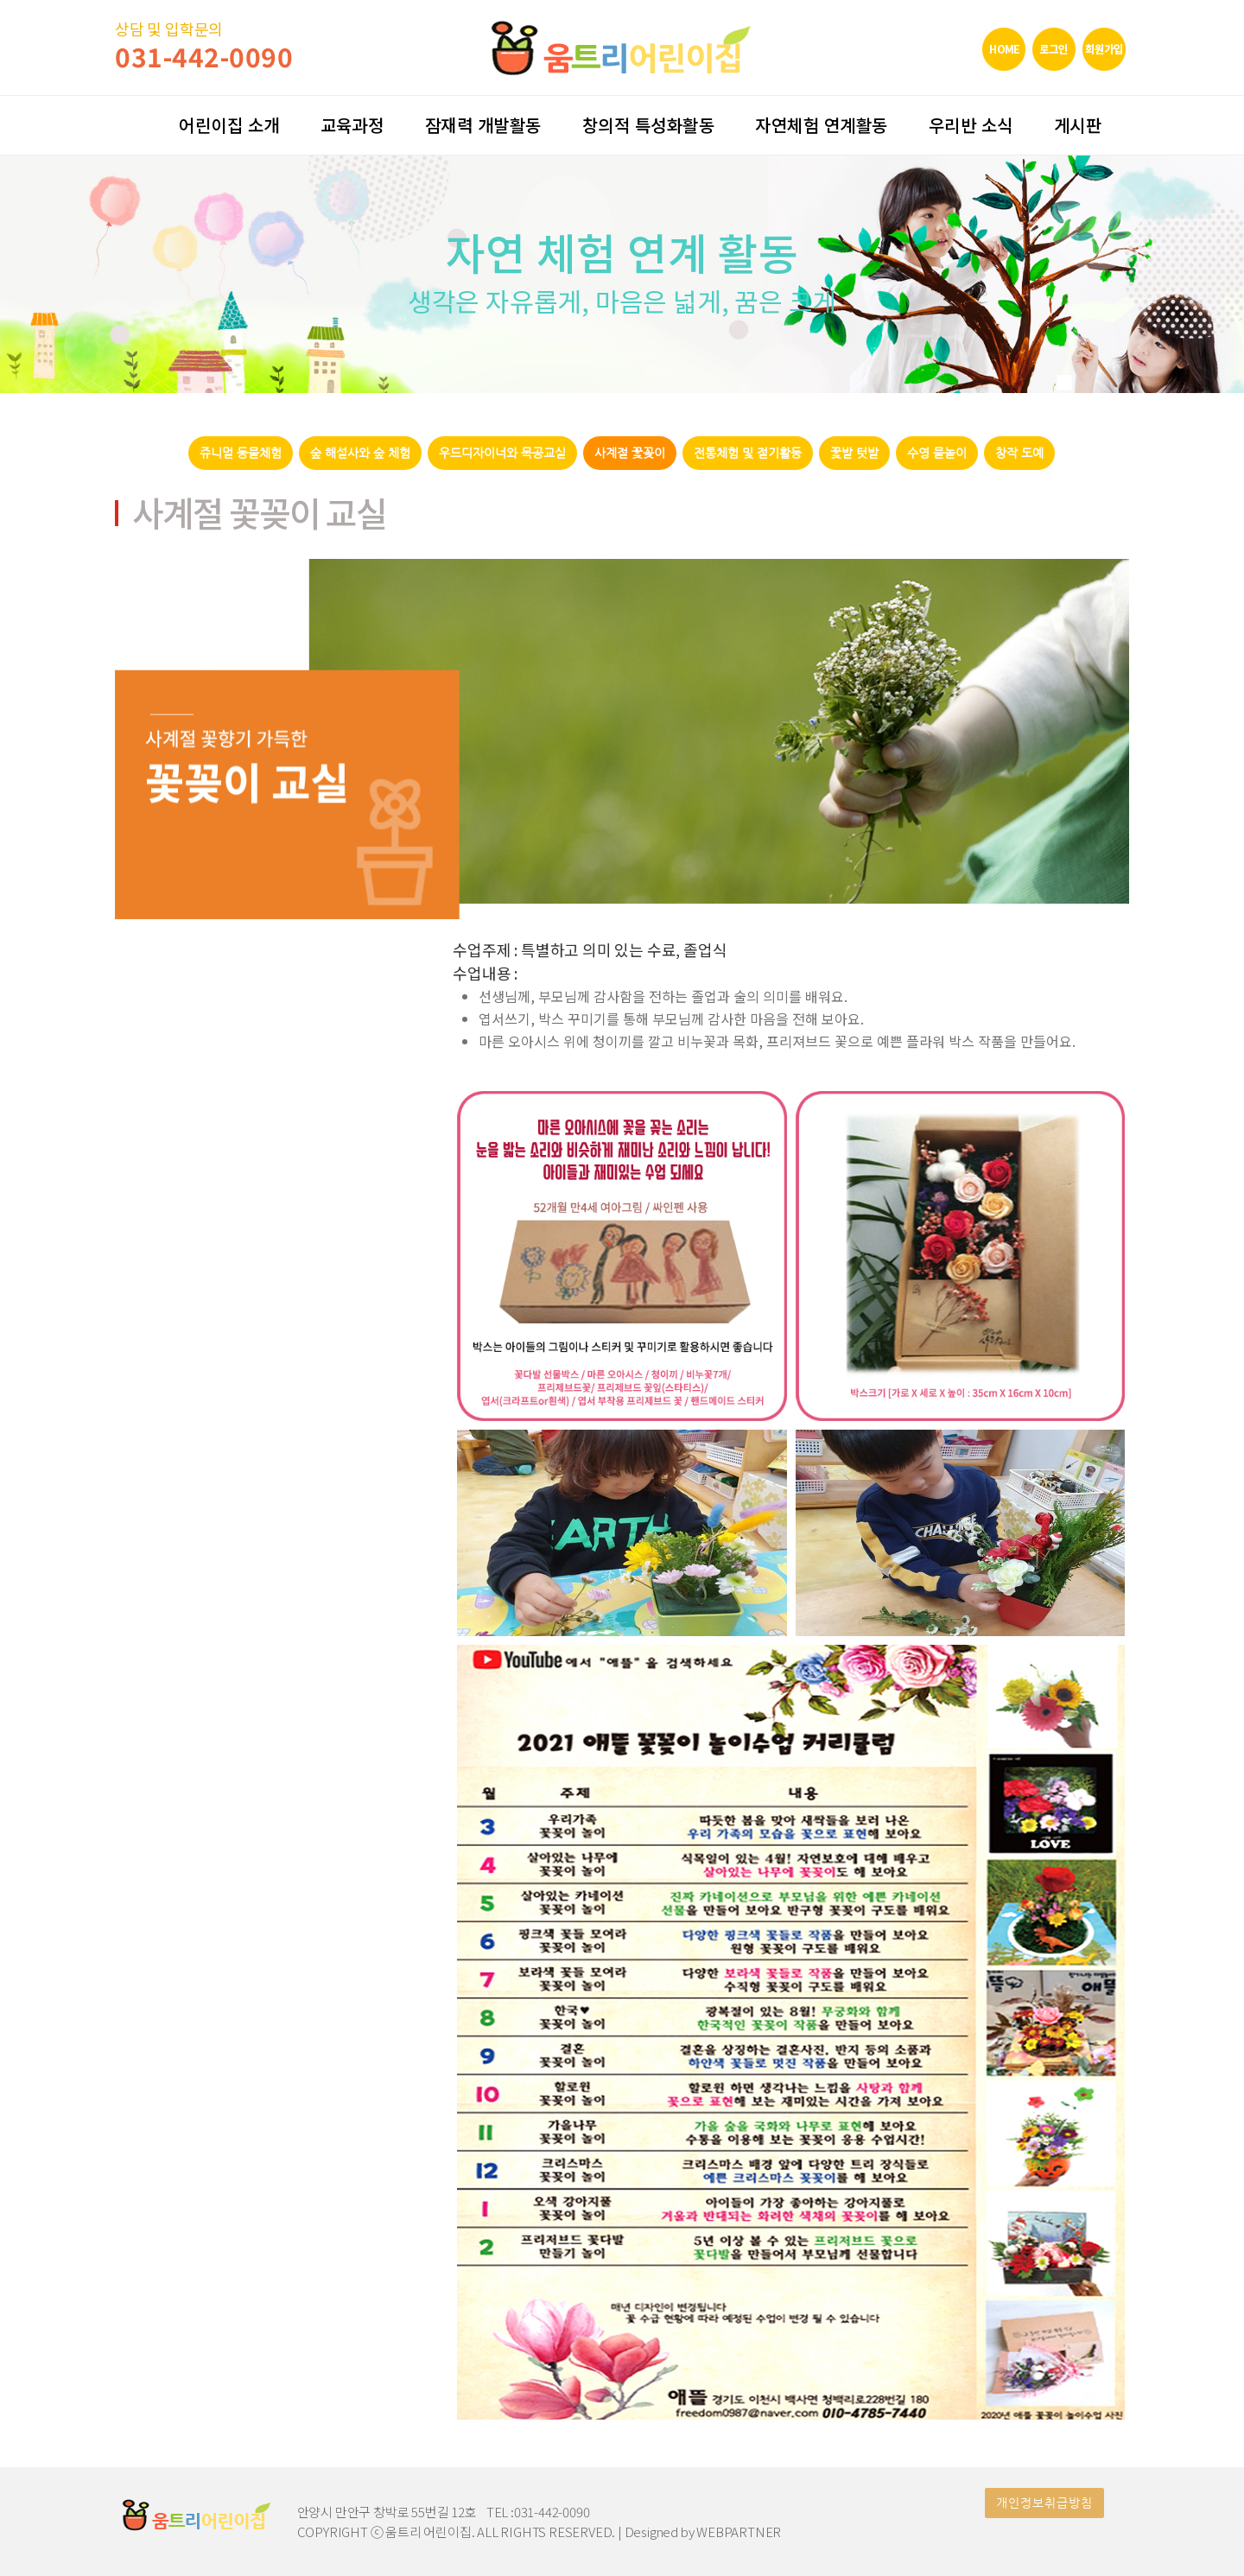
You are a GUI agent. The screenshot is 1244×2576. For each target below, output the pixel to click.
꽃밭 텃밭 (854, 453)
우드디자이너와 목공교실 (502, 453)
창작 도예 (1019, 453)
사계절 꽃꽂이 (629, 453)
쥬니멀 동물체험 (241, 453)
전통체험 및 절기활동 (748, 453)
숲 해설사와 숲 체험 (360, 453)
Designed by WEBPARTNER (703, 2531)
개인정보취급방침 (1044, 2503)
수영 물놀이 (937, 453)
